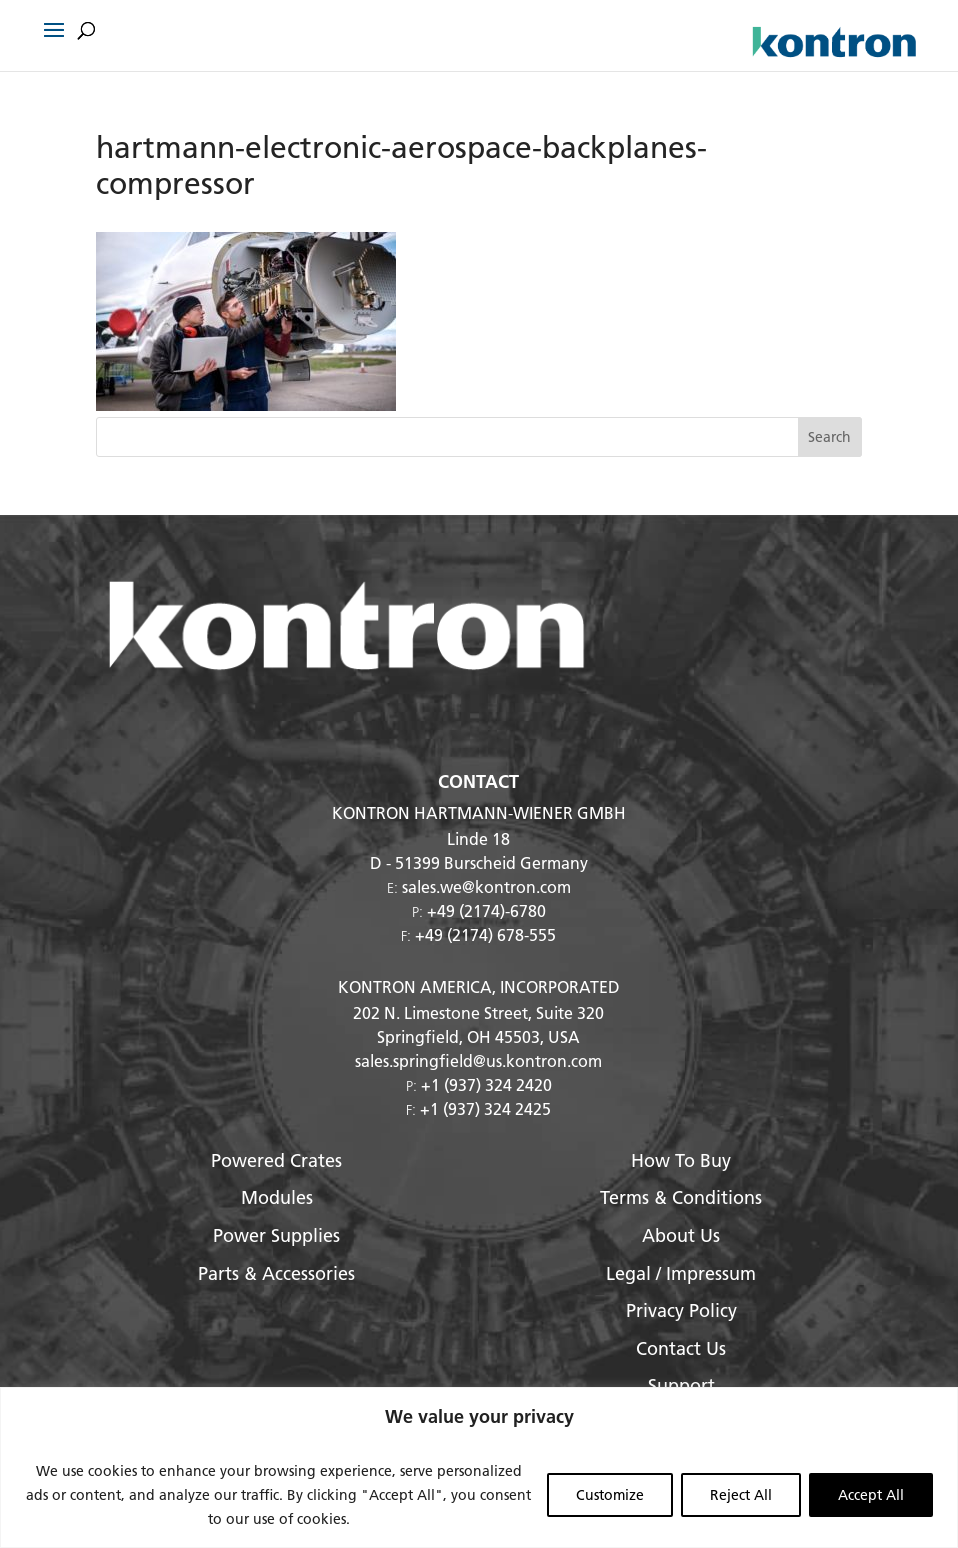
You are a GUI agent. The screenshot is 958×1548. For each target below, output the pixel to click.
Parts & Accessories (276, 1273)
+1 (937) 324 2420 (486, 1084)
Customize (610, 1495)
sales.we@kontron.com (486, 886)
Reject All (741, 1495)
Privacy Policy (681, 1310)
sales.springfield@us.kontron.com (478, 1060)
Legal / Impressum (681, 1273)
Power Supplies (276, 1235)
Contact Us (681, 1348)
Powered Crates (276, 1160)
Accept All (871, 1495)
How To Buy (681, 1160)
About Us (681, 1235)
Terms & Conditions (681, 1197)
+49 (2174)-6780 (486, 910)
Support (681, 1385)
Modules (277, 1197)
